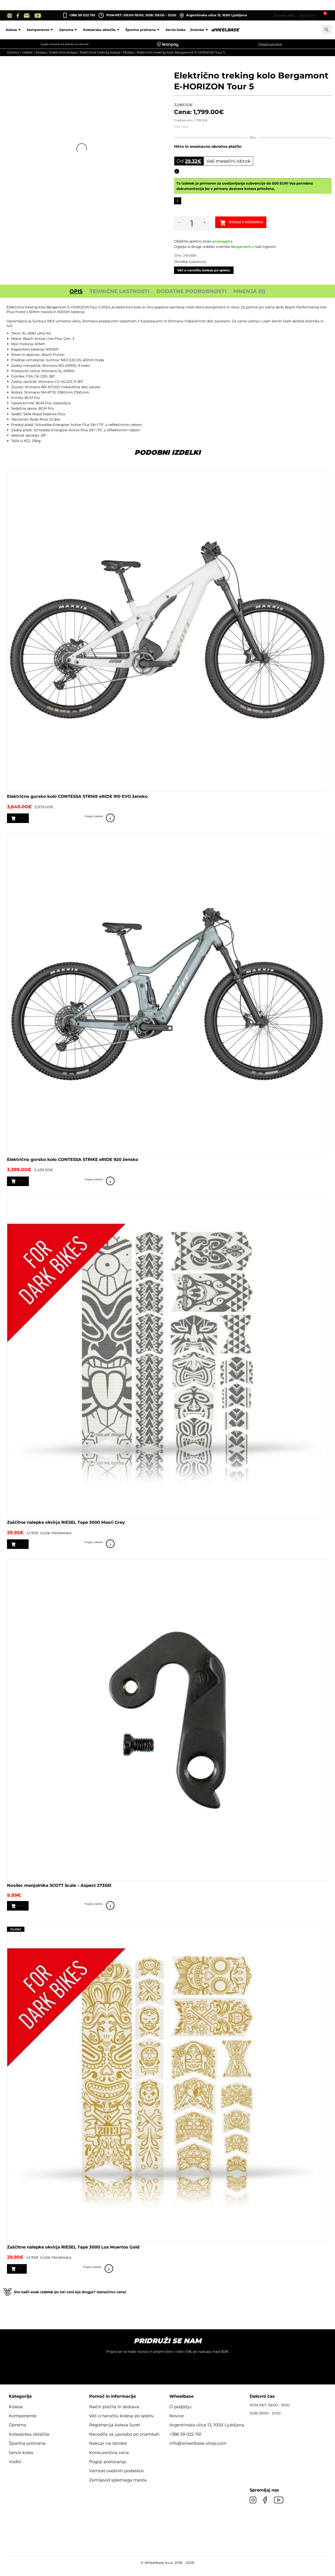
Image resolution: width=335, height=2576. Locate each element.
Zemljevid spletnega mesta (118, 2488)
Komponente (71, 29)
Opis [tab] (76, 294)
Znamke (230, 29)
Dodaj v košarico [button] (35, 1549)
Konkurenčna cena (109, 2461)
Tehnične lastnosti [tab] (119, 294)
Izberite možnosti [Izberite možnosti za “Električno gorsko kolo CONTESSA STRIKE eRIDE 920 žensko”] (36, 1185)
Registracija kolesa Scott (114, 2433)
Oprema (99, 29)
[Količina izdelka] (194, 226)
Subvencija (198, 264)
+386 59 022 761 (82, 15)
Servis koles (206, 30)
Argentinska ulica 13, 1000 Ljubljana (213, 15)
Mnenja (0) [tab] (249, 294)
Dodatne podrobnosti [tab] (191, 294)
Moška (128, 52)
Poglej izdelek (321, 821)
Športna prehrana (173, 29)
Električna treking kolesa (100, 52)
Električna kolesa (63, 52)
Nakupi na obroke (108, 2451)
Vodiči (15, 2470)
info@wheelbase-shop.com (198, 2451)
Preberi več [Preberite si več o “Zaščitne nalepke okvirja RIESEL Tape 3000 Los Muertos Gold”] (30, 2276)
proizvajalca (223, 243)
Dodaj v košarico (260, 226)
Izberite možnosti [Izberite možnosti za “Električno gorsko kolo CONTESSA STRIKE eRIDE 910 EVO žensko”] (36, 821)
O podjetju (180, 2415)
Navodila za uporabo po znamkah (124, 2442)
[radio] (178, 202)
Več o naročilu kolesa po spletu (206, 272)
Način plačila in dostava (114, 2415)
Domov (13, 52)
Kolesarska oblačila (132, 29)
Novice (176, 2424)
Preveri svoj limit (270, 44)
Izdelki (27, 52)
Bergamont (241, 249)
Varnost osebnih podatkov (116, 2479)
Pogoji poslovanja (107, 2470)
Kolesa (44, 29)
